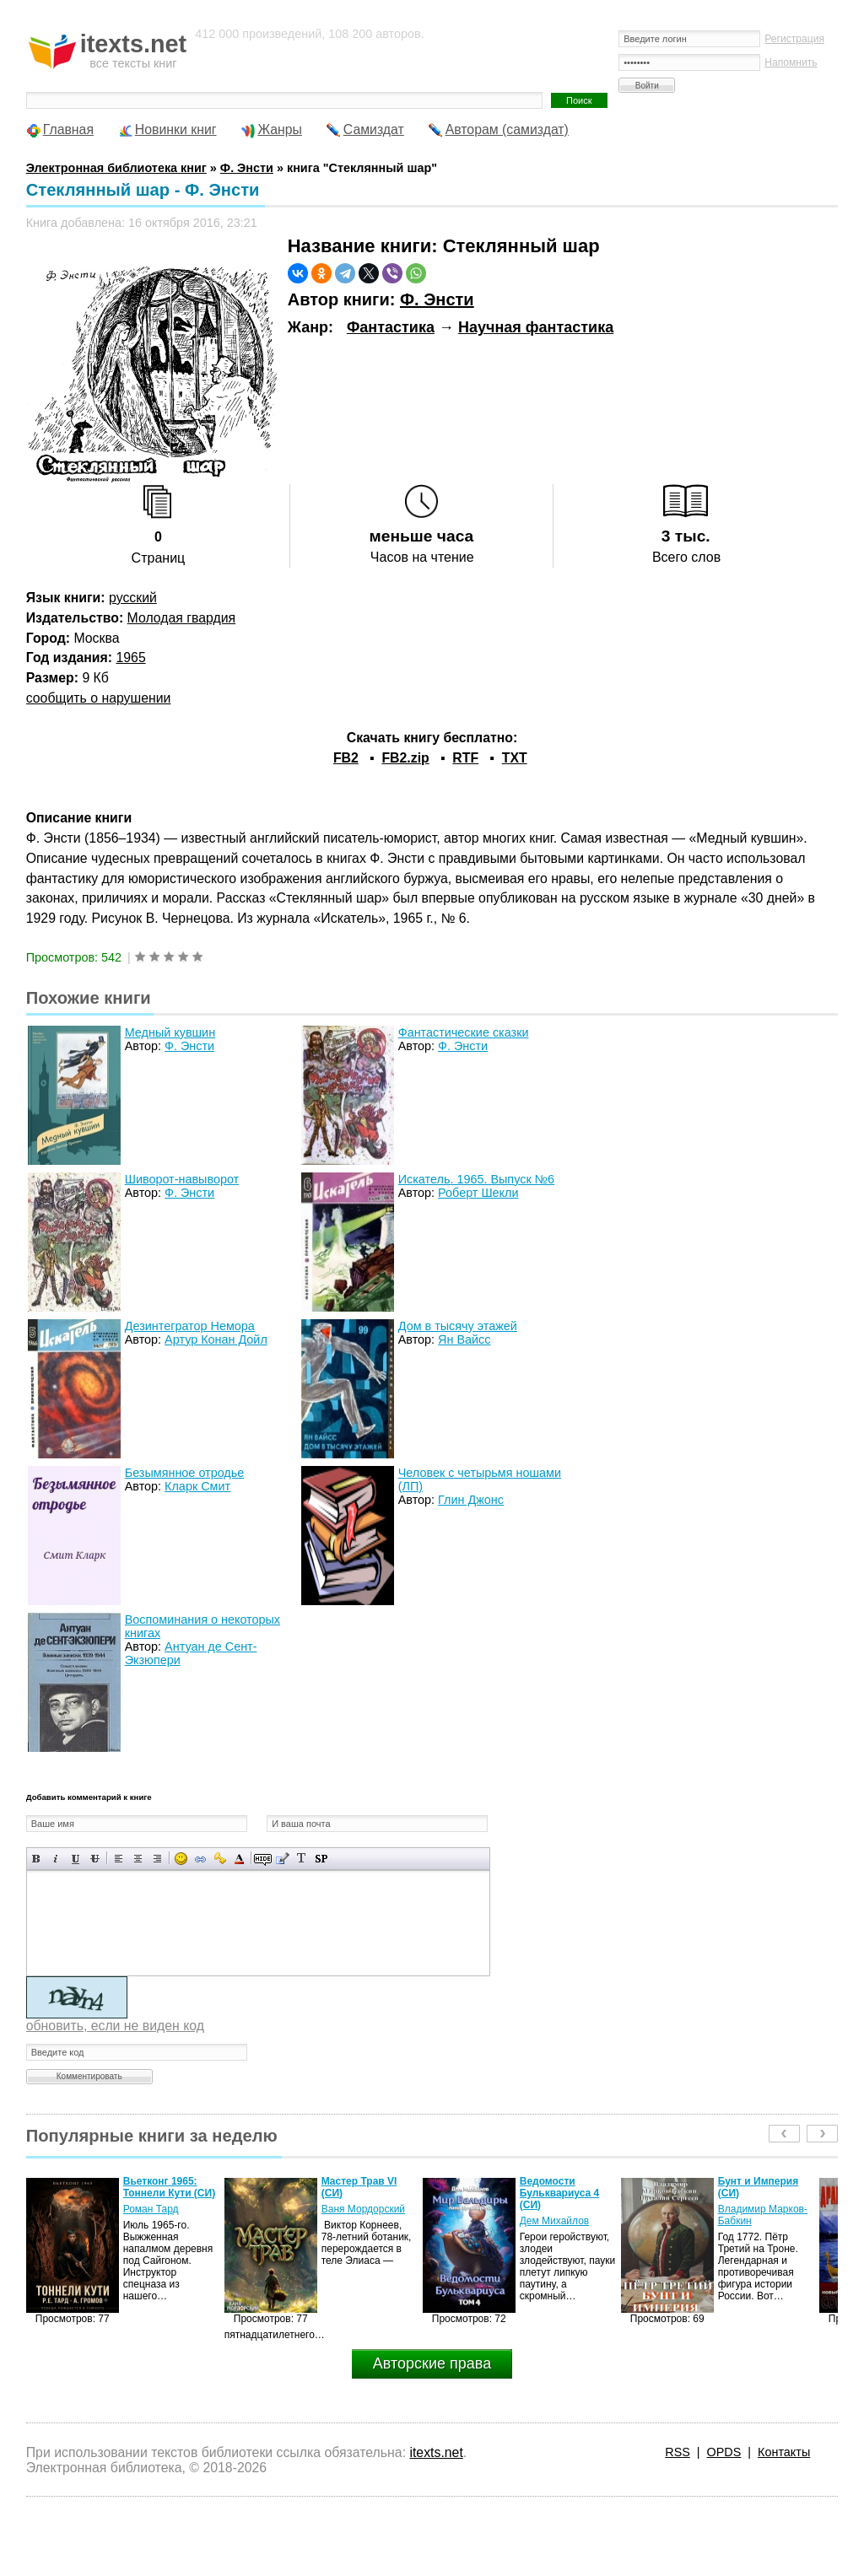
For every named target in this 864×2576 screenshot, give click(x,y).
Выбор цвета (239, 1858)
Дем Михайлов (555, 2221)
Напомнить (790, 62)
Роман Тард (151, 2209)
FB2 (346, 758)
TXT (514, 758)
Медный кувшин (170, 1032)
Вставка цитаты (282, 1858)
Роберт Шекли (478, 1192)
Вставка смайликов (181, 1858)
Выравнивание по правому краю (157, 1858)
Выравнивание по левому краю (118, 1858)
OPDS (724, 2452)
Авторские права (432, 2363)
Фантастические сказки (463, 1032)
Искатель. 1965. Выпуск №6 (476, 1179)
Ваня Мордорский (363, 2209)
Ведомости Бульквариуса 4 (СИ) (559, 2193)
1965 (130, 657)
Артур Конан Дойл (216, 1339)
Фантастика (391, 327)
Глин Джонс (471, 1499)
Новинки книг (176, 129)
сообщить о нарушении (98, 698)
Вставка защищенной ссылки (220, 1858)
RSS (677, 2452)
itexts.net (435, 2452)
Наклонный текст (56, 1858)
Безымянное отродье (185, 1472)
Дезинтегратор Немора (190, 1326)
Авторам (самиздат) (507, 129)
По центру (138, 1858)
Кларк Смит (197, 1486)
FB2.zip (405, 758)
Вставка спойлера (321, 1858)
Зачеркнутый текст (95, 1858)
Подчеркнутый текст (75, 1858)
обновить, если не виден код (115, 2025)
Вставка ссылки (200, 1858)
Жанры (279, 129)
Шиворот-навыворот (182, 1179)
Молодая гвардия (181, 618)
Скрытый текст (263, 1858)
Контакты (784, 2452)
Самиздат (373, 129)
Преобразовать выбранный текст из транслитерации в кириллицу (301, 1858)
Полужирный (36, 1858)
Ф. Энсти (437, 299)
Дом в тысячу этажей (457, 1326)
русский (133, 597)
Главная (68, 129)
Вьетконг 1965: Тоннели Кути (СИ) (169, 2187)
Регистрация (794, 39)
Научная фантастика (535, 327)
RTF (465, 758)
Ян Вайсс (464, 1339)
